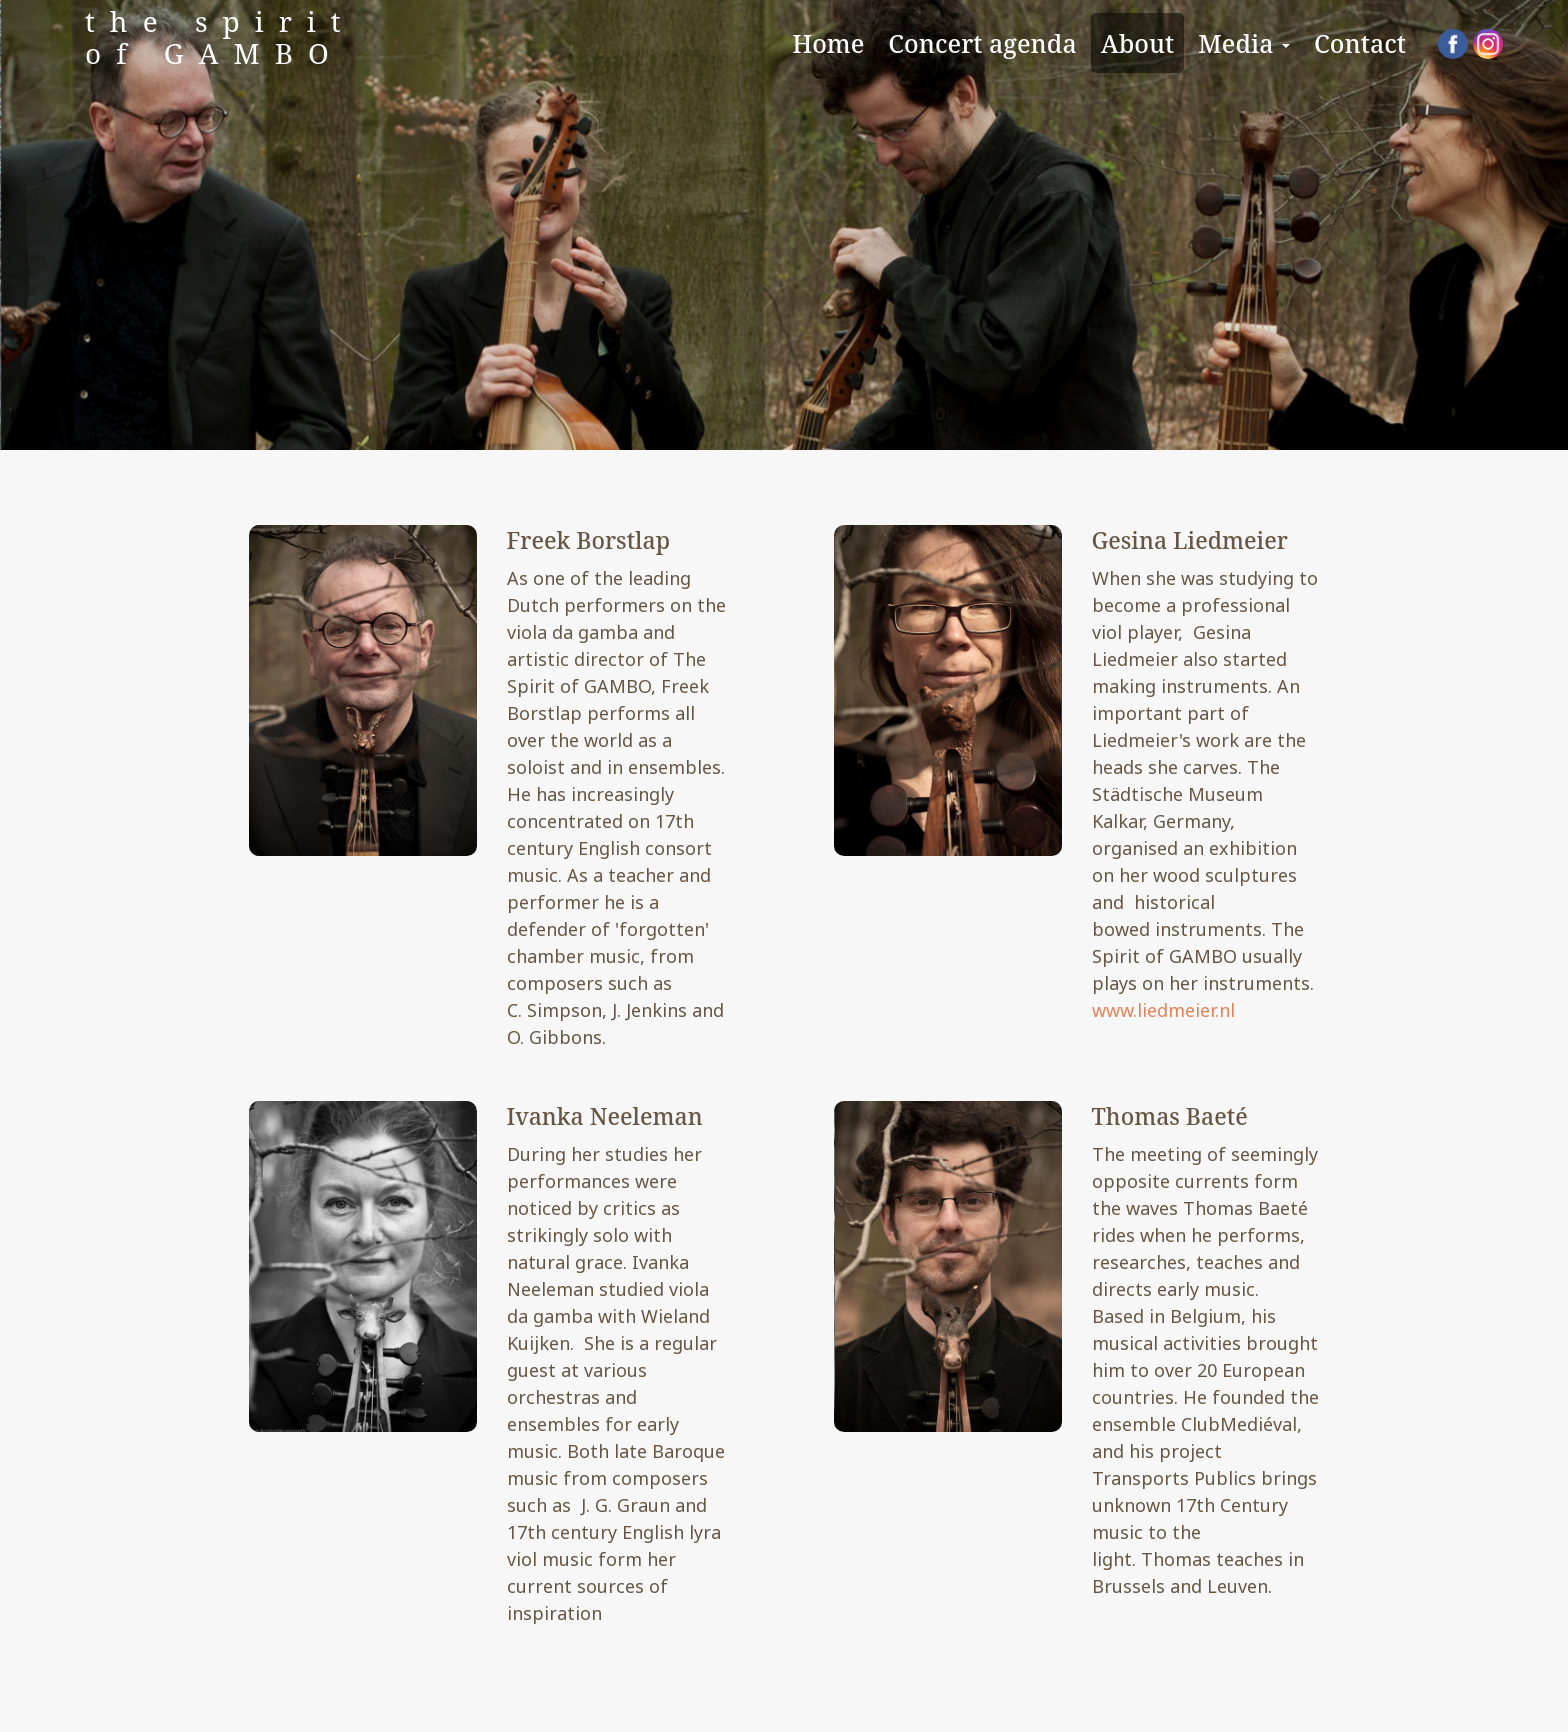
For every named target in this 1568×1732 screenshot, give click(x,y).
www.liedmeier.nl (1163, 1010)
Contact (1360, 43)
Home (828, 43)
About (1138, 43)
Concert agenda (982, 43)
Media (1244, 43)
